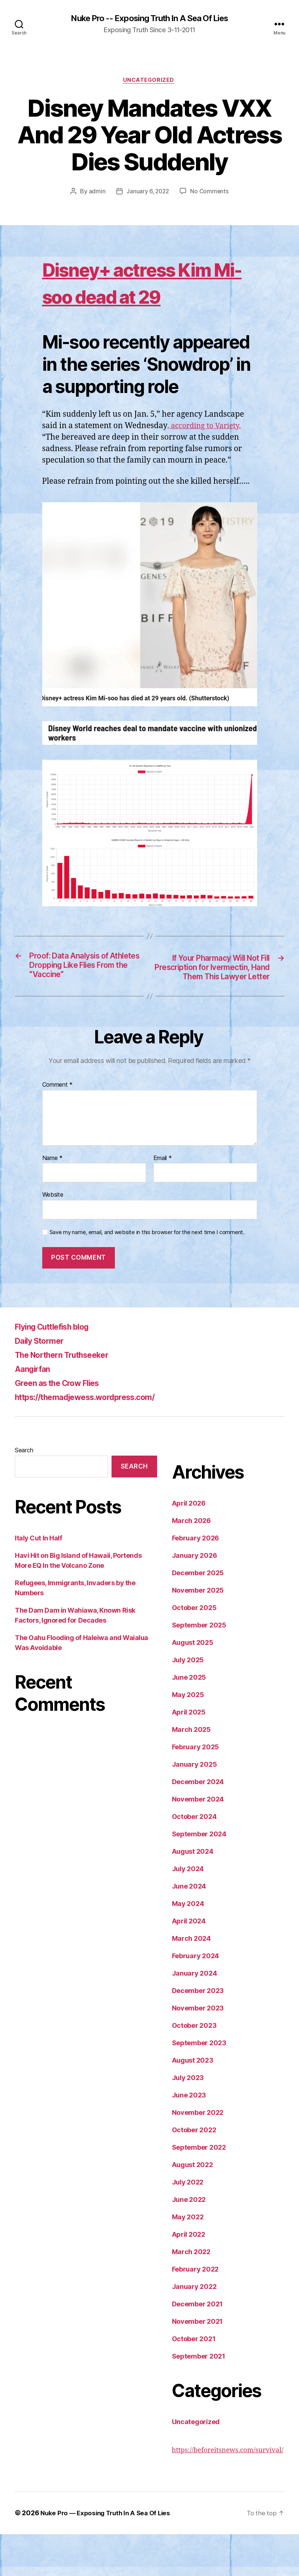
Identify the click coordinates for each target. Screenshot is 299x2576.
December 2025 (198, 1615)
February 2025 (195, 1789)
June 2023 (189, 2137)
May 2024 (188, 1946)
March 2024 (191, 1981)
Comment (57, 1127)
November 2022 (198, 2155)
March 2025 (191, 1772)
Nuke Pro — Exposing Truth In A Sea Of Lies (108, 2555)
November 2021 (197, 2363)
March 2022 (191, 2294)
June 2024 (189, 1928)
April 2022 (188, 2276)
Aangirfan (35, 1411)
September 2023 (199, 2085)
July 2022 (188, 2224)
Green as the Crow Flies (64, 1425)
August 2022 (192, 2207)
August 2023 (192, 2102)
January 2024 (194, 2015)
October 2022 (194, 2172)
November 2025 (198, 1632)
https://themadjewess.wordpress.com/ (96, 1439)
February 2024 (195, 1998)
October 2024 (194, 1859)
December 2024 (198, 1824)
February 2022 (195, 2311)
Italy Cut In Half (38, 1580)
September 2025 (199, 1667)
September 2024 (199, 1876)
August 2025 (192, 1685)
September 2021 (198, 2398)
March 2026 (191, 1563)
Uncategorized (149, 81)
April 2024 (189, 1963)
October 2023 (194, 2068)
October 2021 (194, 2381)
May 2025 (188, 1737)
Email (162, 1200)
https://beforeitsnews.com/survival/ (227, 2492)
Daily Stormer (43, 1382)
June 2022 (189, 2242)
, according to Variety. (206, 455)
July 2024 (188, 1911)
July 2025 (188, 1702)
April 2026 (189, 1545)
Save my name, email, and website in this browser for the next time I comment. (147, 1274)
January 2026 (194, 1598)
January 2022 (194, 2329)
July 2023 (188, 2120)
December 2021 (197, 2346)
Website (52, 1236)
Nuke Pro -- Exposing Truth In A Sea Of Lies (149, 18)
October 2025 (194, 1650)
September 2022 (199, 2189)
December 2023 (198, 2033)
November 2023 (198, 2050)
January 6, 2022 (147, 193)
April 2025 (189, 1754)
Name (52, 1200)
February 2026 (195, 1580)
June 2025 (189, 1719)
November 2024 (198, 1841)
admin (95, 193)
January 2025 (194, 1806)
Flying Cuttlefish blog (58, 1368)
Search (24, 1492)
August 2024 (192, 1893)
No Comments (210, 193)
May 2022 (188, 2259)
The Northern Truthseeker (69, 1397)
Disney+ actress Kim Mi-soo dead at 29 (147, 297)
